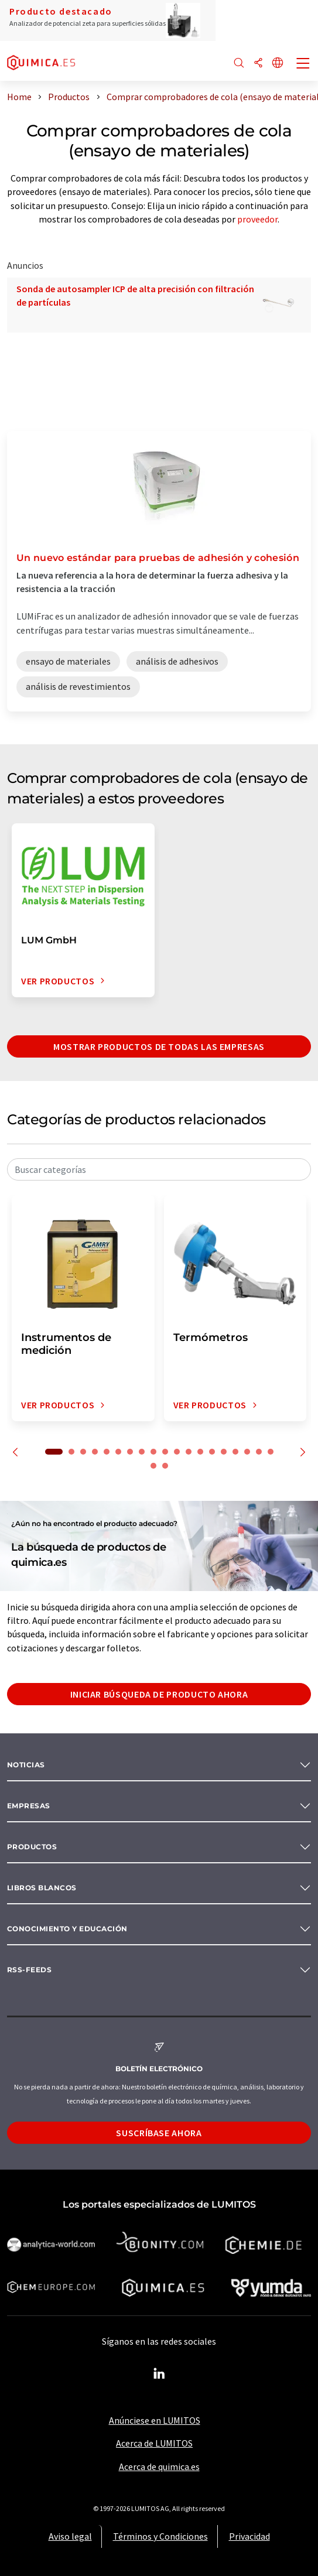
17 (247, 1452)
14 (212, 1452)
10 (165, 1452)
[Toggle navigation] (303, 64)
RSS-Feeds (29, 1969)
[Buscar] (239, 63)
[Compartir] (258, 63)
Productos (32, 1846)
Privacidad (249, 2536)
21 (165, 1466)
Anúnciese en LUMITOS (154, 2420)
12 (189, 1452)
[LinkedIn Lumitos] (159, 2374)
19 (270, 1452)
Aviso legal (70, 2536)
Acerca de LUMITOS (154, 2443)
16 (235, 1452)
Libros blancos (42, 1887)
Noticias (26, 1764)
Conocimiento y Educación (67, 1928)
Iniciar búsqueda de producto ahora (159, 1694)
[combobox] (159, 1169)
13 (200, 1452)
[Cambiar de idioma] (277, 63)
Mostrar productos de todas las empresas (159, 1046)
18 (259, 1452)
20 (153, 1466)
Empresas (28, 1805)
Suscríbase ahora (158, 2133)
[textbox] (159, 1169)
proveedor (257, 219)
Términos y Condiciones (160, 2536)
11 (177, 1452)
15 (224, 1452)
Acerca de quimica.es (159, 2466)
